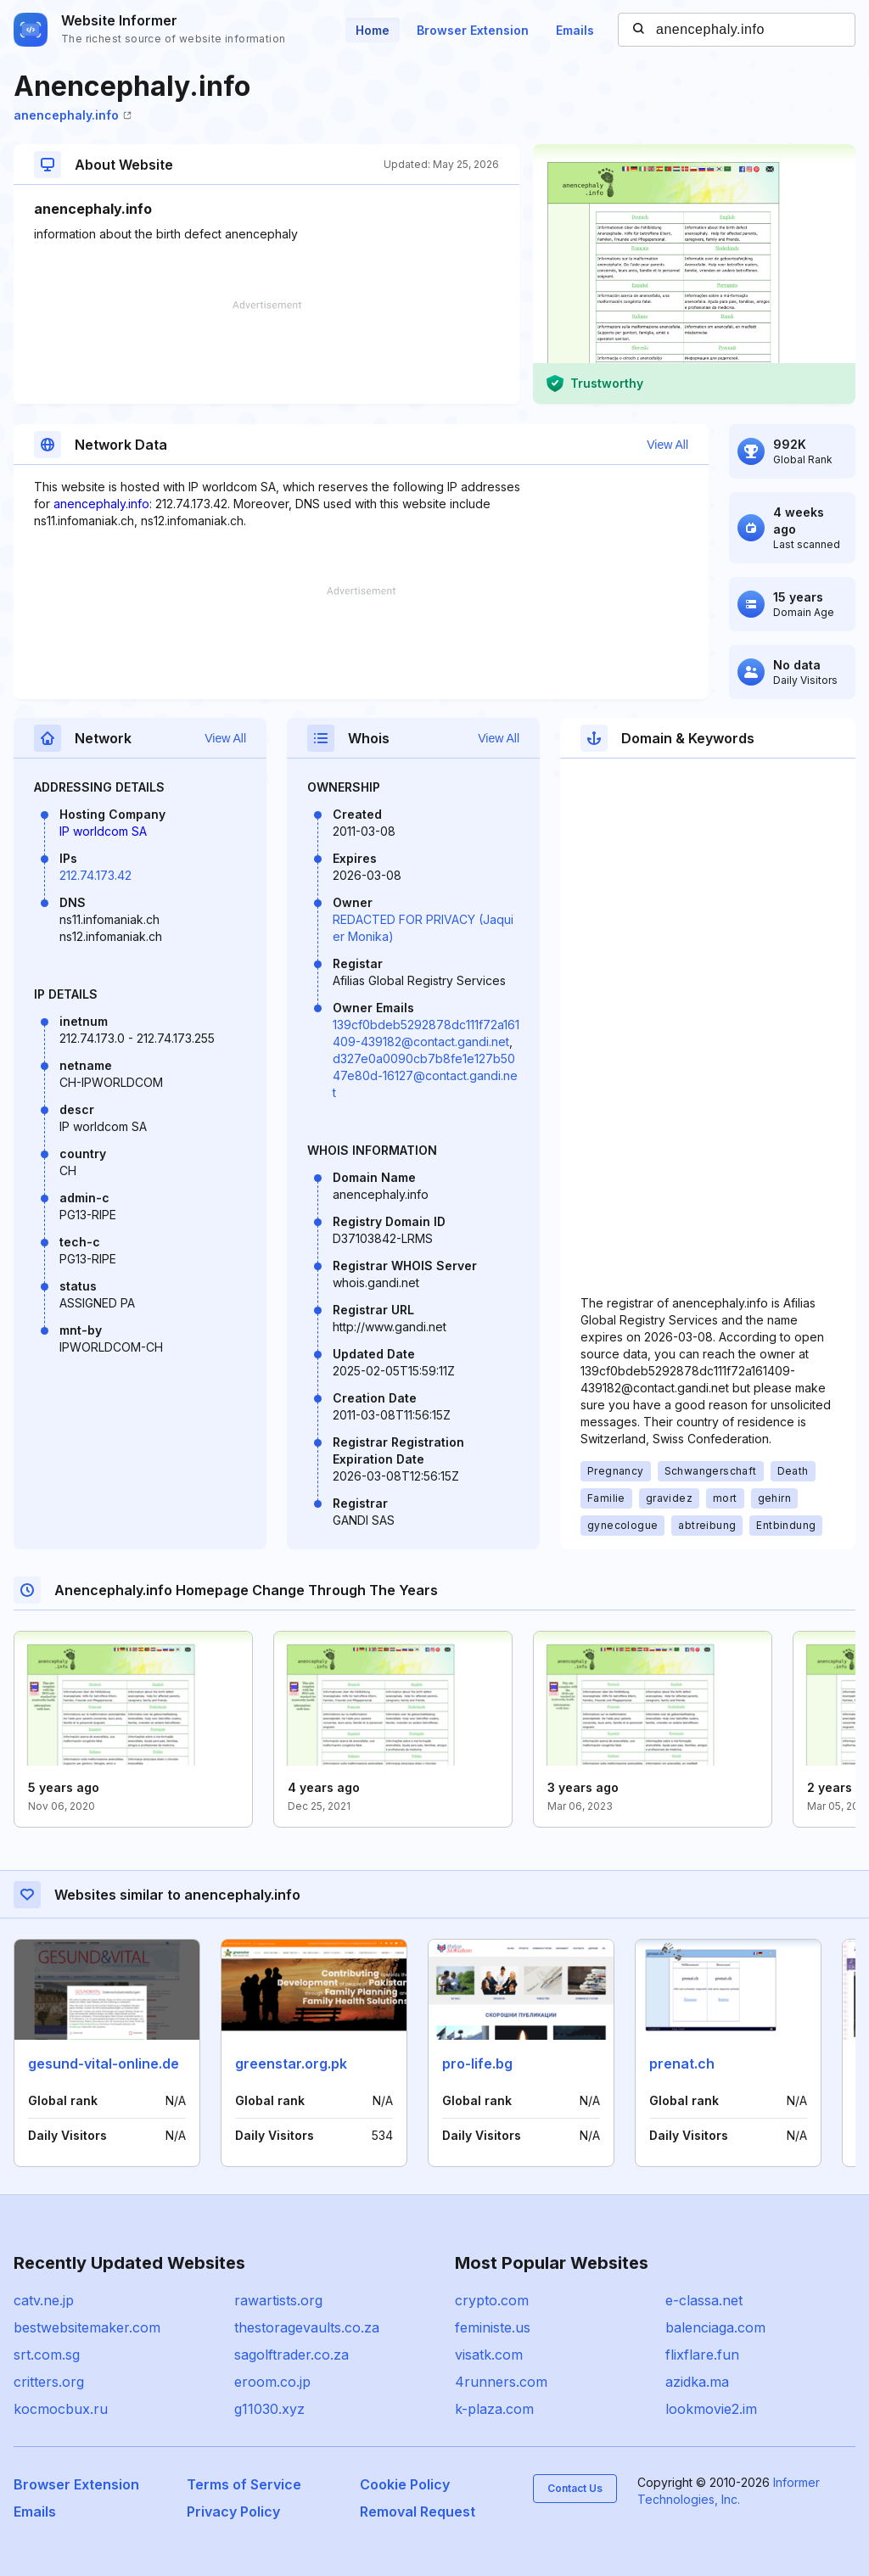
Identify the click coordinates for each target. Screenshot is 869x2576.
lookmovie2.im (711, 2408)
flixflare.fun (702, 2354)
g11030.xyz (269, 2408)
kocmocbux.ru (61, 2408)
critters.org (49, 2381)
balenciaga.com (715, 2327)
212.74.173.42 (95, 875)
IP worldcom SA (103, 831)
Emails (575, 30)
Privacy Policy (233, 2511)
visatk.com (489, 2354)
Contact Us (575, 2488)
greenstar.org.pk (291, 2063)
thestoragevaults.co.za (306, 2327)
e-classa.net (704, 2300)
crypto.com (492, 2300)
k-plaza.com (494, 2408)
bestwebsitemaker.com (87, 2327)
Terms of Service (244, 2484)
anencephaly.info (73, 115)
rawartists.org (278, 2300)
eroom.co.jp (272, 2381)
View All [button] (667, 444)
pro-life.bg (477, 2063)
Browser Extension (473, 30)
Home (373, 30)
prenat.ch (682, 2063)
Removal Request (417, 2511)
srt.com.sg (47, 2354)
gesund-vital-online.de (103, 2063)
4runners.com (501, 2381)
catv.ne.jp (44, 2300)
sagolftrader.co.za (291, 2354)
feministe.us (492, 2327)
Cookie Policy (405, 2484)
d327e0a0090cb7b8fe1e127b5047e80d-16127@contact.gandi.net (425, 1075)
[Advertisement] (266, 352)
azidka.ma (697, 2381)
